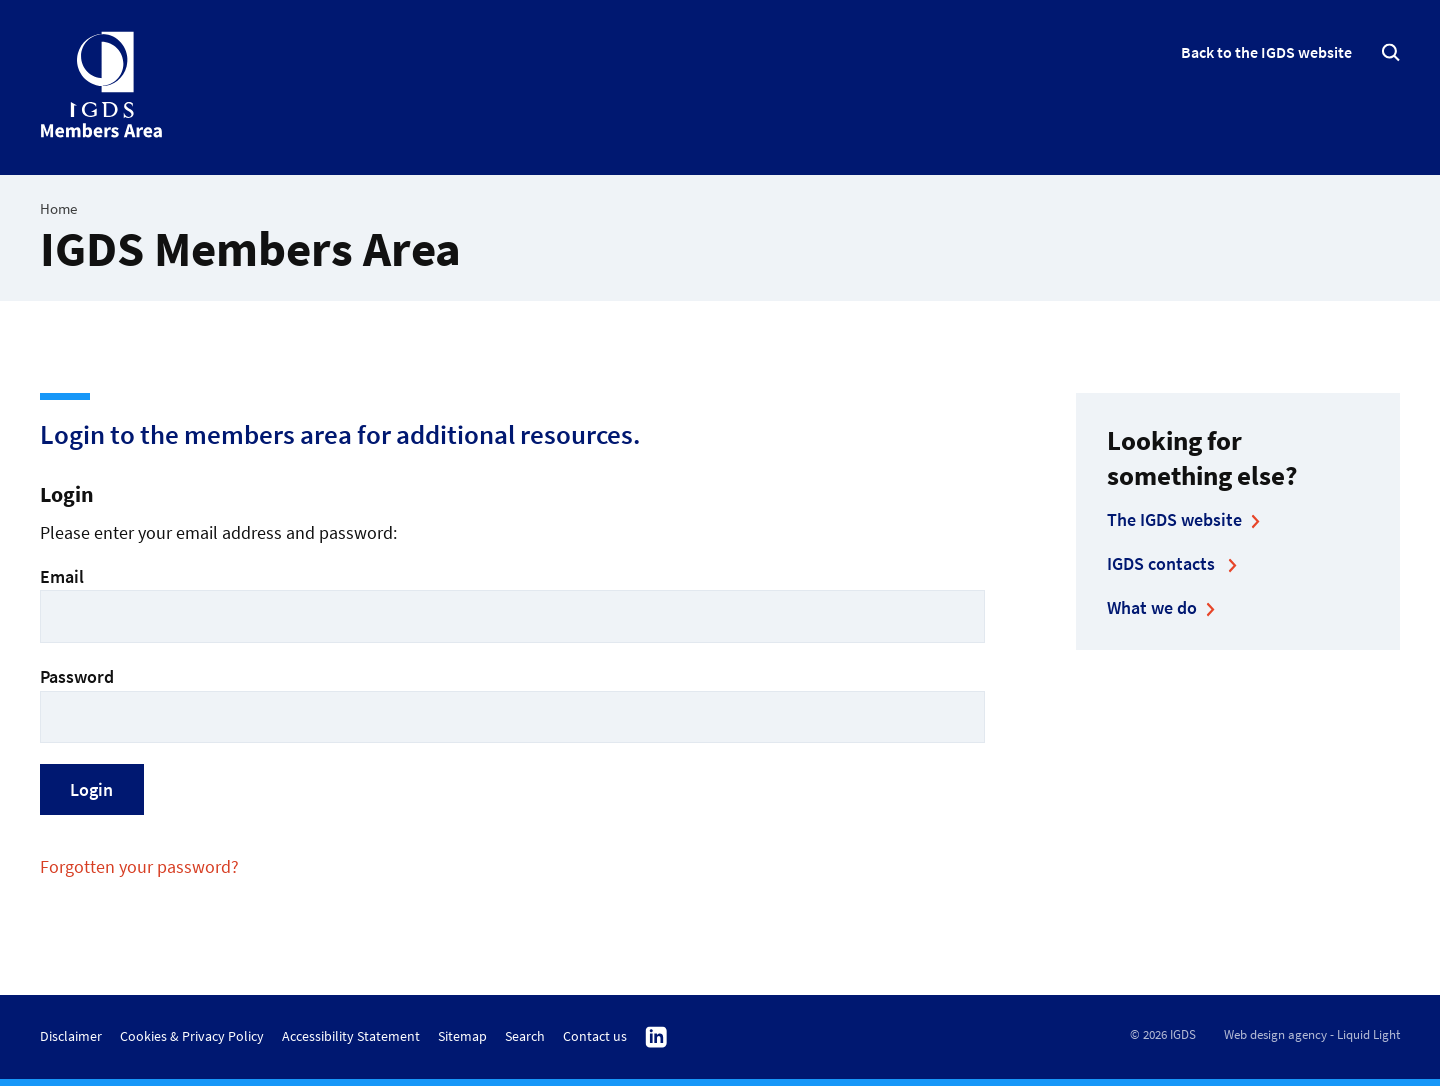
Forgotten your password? (139, 866)
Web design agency (1275, 1034)
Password (512, 703)
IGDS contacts (1163, 563)
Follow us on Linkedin (656, 1038)
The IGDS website (1174, 519)
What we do (1152, 607)
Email (512, 603)
